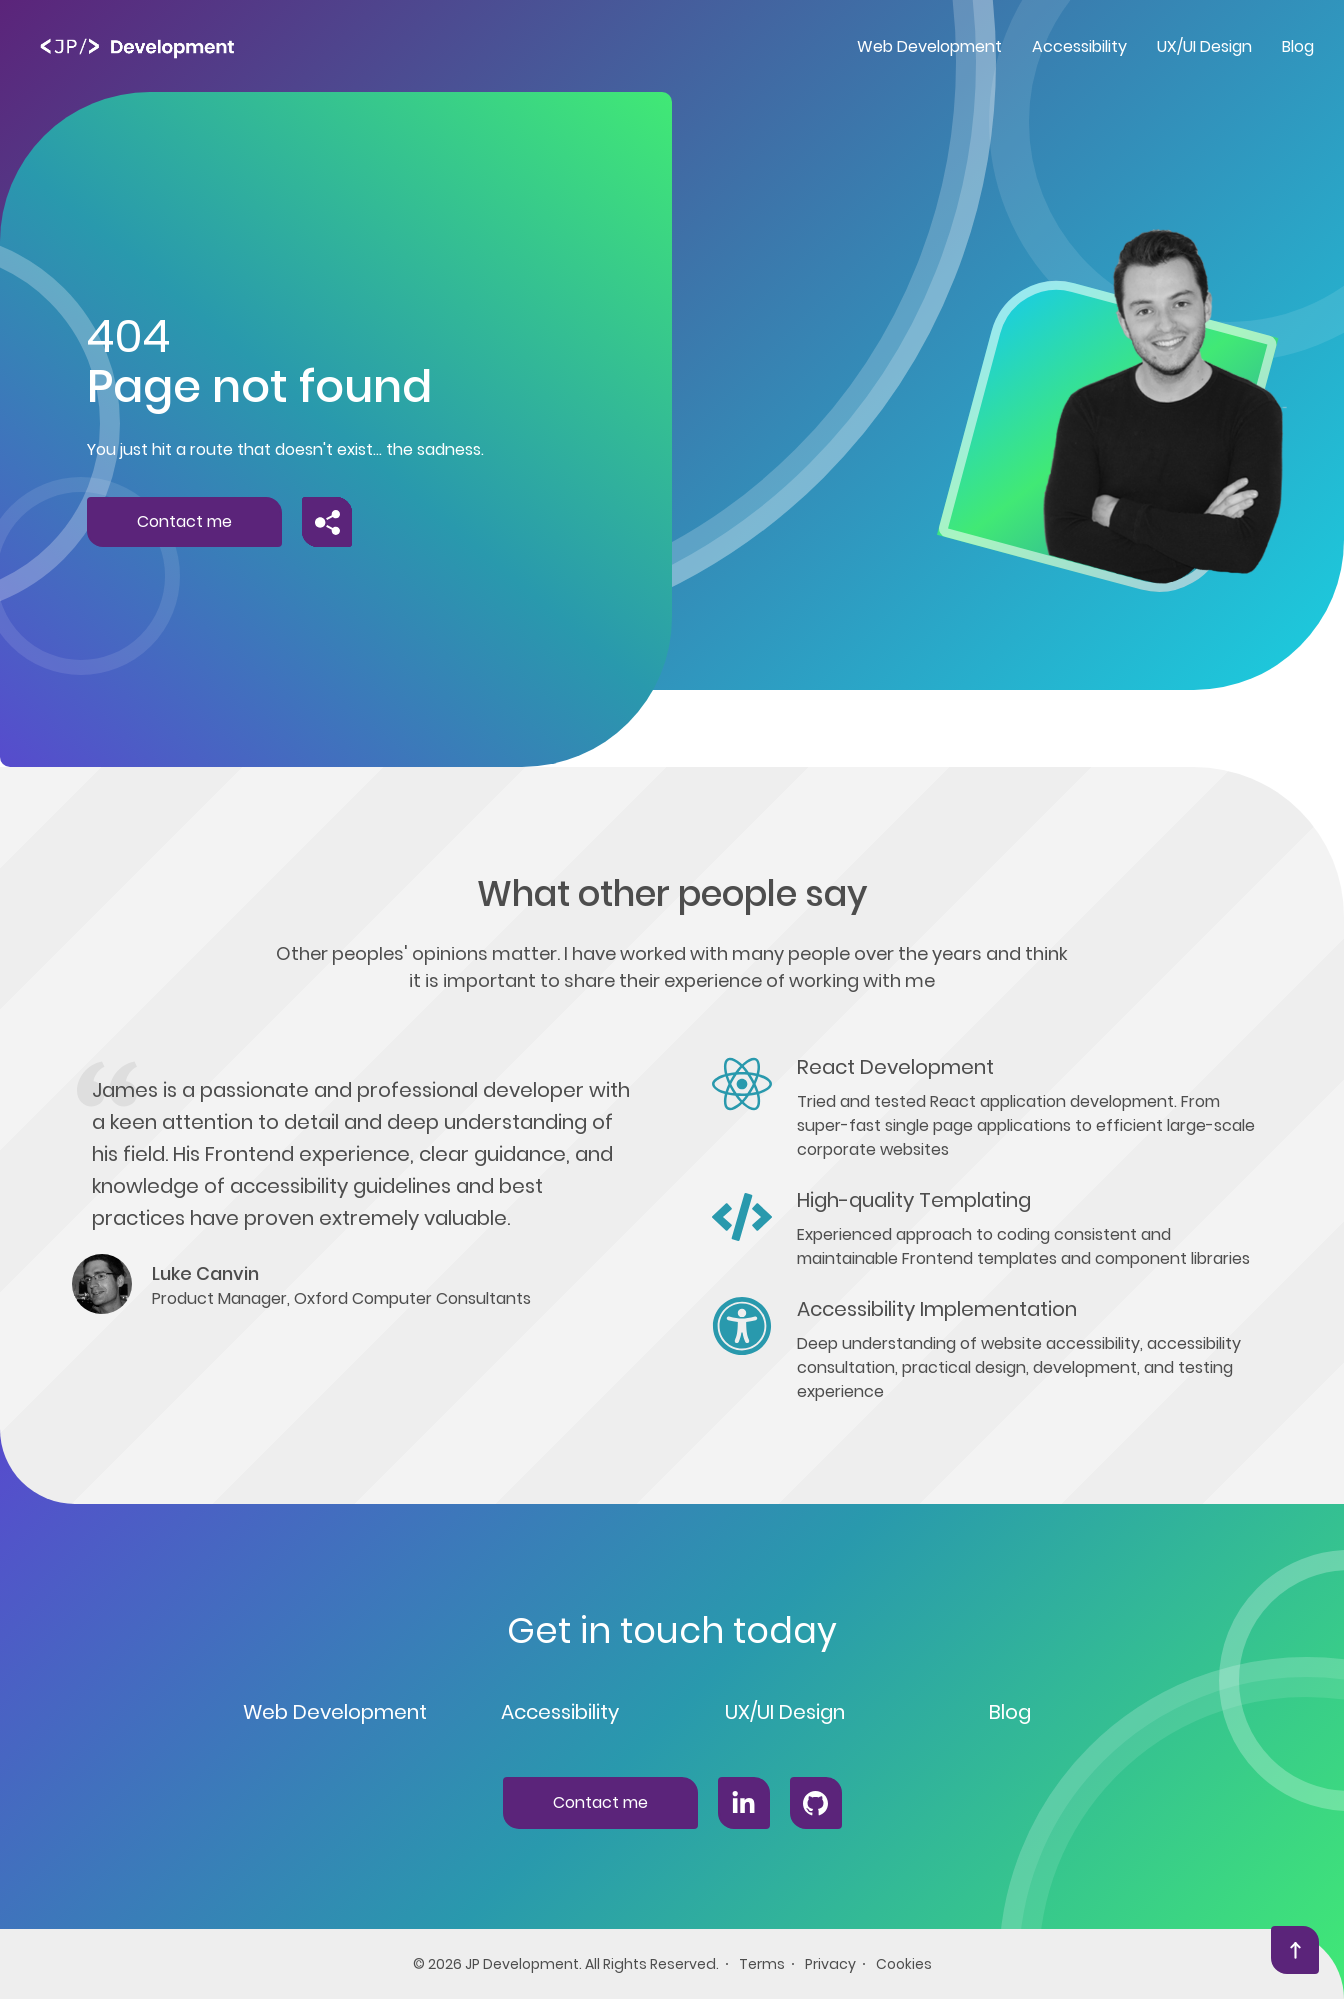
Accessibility (560, 1712)
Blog (1010, 1712)
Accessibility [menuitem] (1079, 46)
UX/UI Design (785, 1712)
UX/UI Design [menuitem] (1204, 46)
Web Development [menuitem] (929, 46)
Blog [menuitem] (1298, 46)
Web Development (335, 1712)
